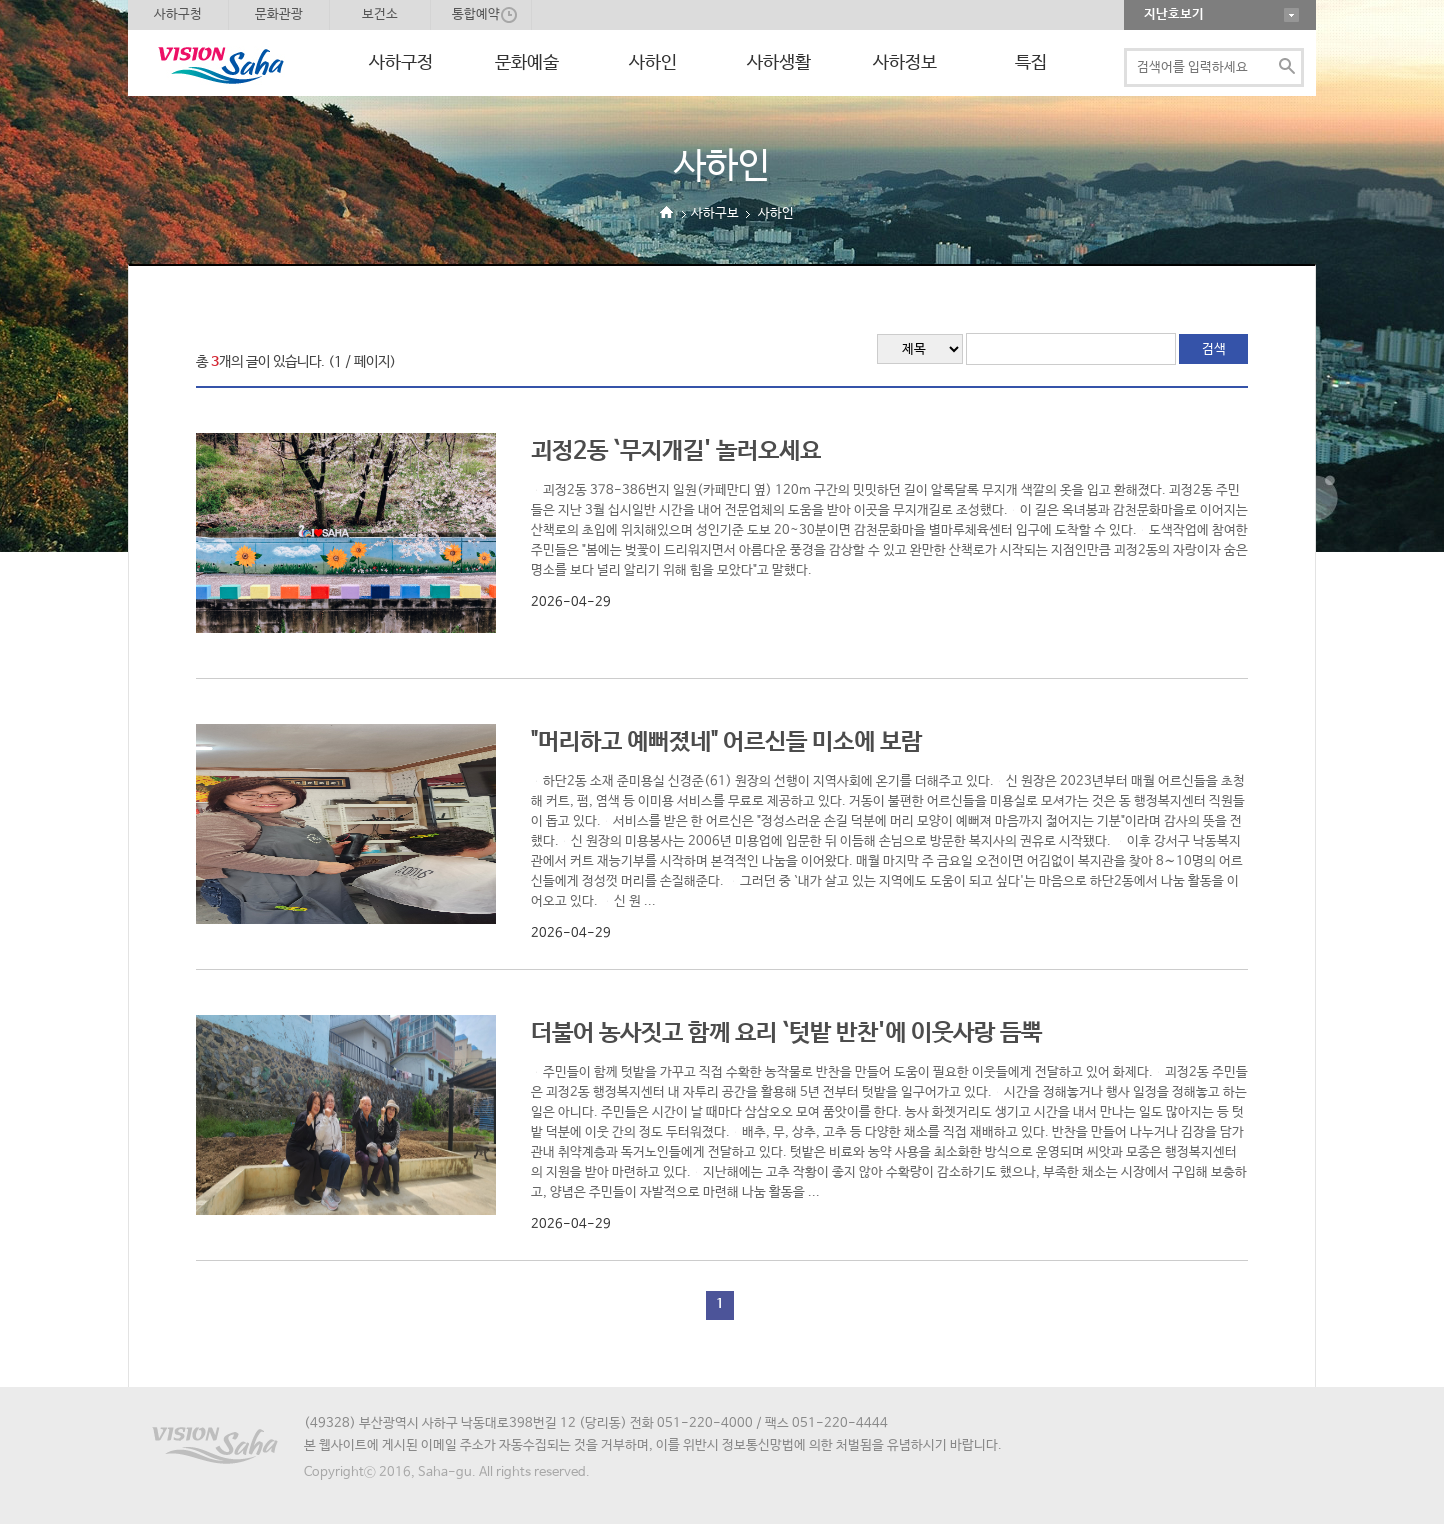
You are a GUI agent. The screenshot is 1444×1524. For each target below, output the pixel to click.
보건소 (380, 14)
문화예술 (527, 63)
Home (667, 213)
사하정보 (905, 63)
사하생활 (779, 63)
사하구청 (178, 14)
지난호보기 (1174, 14)
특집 (1031, 63)
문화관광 (279, 14)
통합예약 (476, 14)
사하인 (653, 63)
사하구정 (401, 63)
